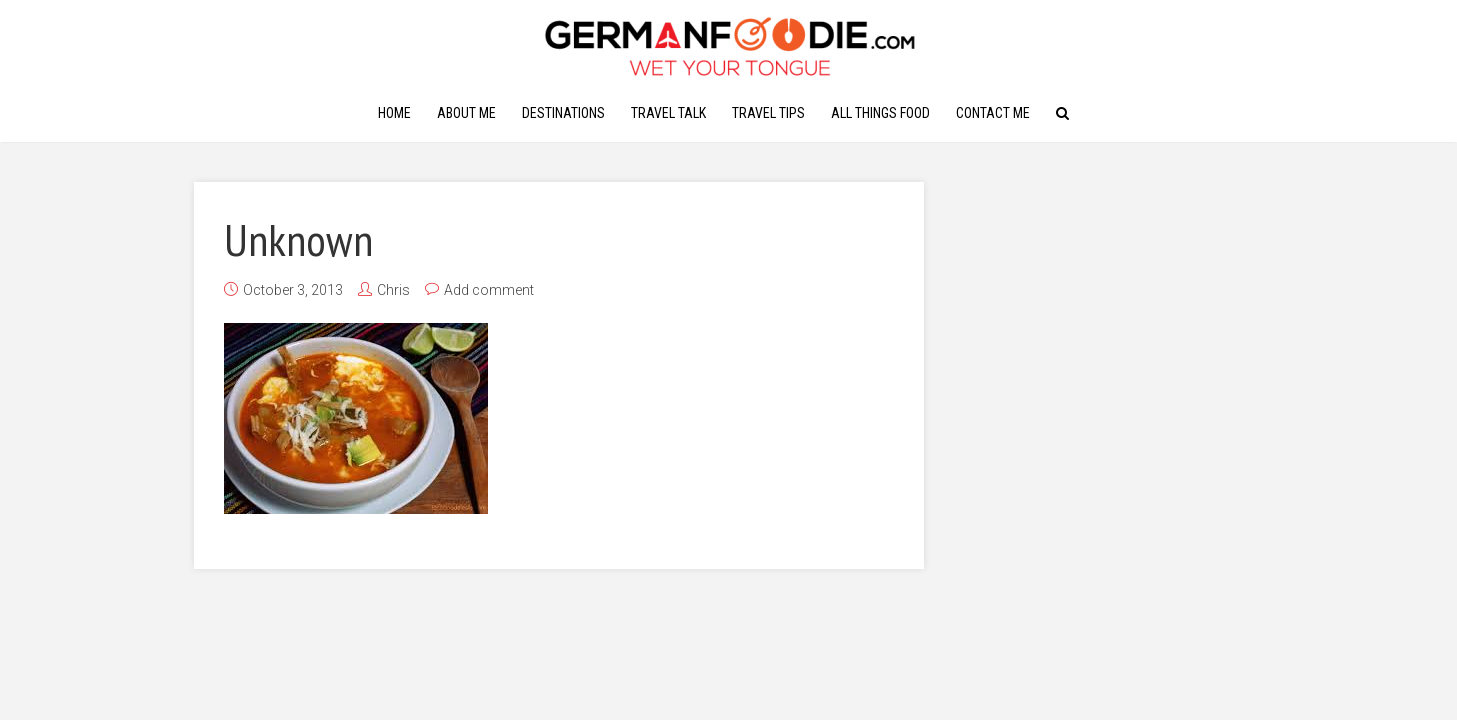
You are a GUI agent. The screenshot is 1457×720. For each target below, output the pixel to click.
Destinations (563, 113)
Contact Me (993, 113)
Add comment (489, 290)
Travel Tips (768, 113)
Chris (393, 290)
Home (394, 113)
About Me (466, 113)
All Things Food (880, 113)
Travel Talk (668, 113)
